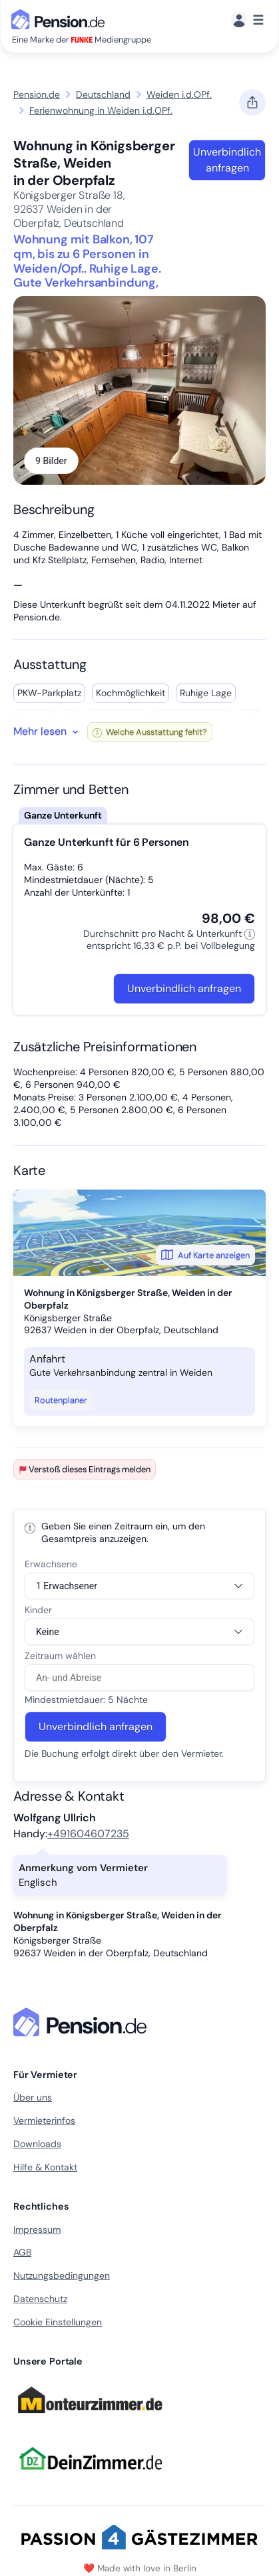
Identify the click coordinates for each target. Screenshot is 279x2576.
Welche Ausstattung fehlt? (150, 731)
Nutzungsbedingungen (61, 2275)
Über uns (32, 2097)
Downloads (37, 2144)
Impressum (37, 2230)
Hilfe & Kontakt (45, 2167)
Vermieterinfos (44, 2120)
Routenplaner (61, 1400)
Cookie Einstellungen (57, 2322)
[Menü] (247, 20)
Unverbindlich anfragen (227, 160)
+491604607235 (88, 1834)
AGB (22, 2252)
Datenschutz (40, 2299)
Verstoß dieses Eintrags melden (84, 1469)
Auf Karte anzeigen (205, 1255)
